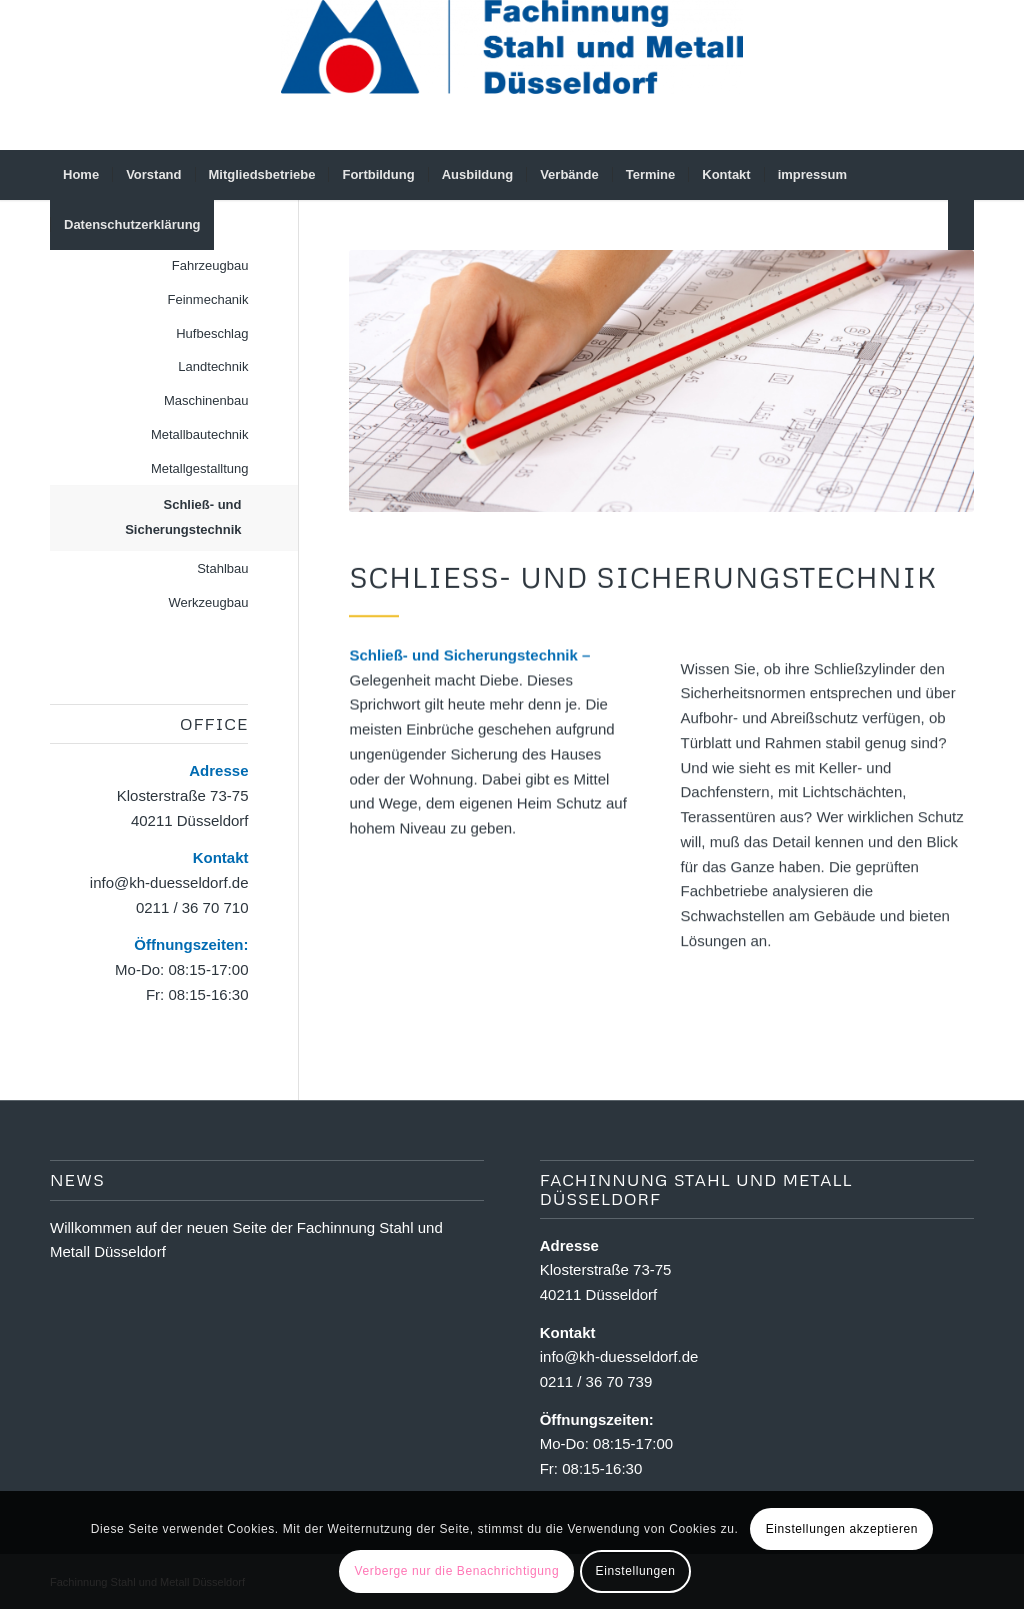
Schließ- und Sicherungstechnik (183, 517)
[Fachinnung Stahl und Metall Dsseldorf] (512, 75)
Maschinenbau (206, 400)
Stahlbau (222, 568)
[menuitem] (81, 175)
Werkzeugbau (209, 602)
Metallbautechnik (200, 434)
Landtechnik (213, 366)
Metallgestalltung (200, 468)
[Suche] (961, 225)
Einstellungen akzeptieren (842, 1529)
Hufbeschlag (212, 333)
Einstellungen (636, 1571)
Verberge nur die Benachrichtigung (457, 1571)
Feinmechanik (208, 299)
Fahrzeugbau (210, 265)
